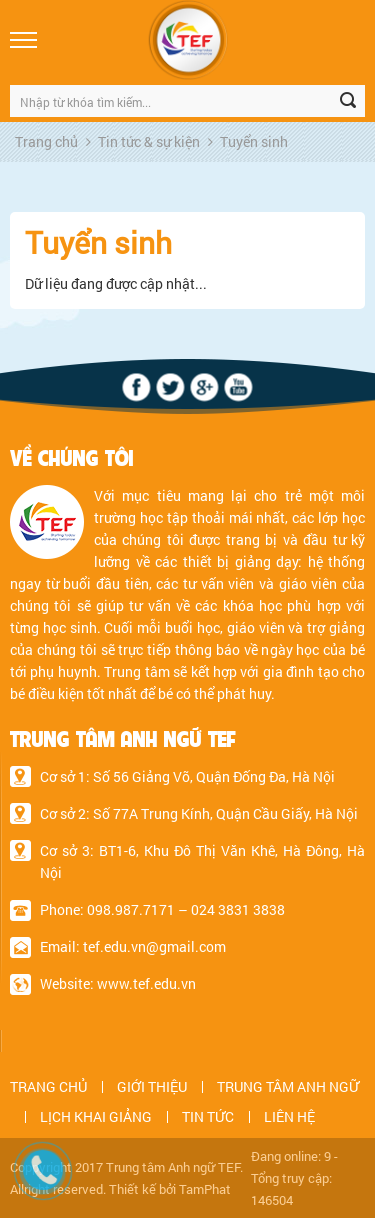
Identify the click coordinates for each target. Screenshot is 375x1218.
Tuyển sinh (254, 141)
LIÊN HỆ (289, 1116)
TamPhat (205, 1189)
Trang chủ (46, 141)
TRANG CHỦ (48, 1086)
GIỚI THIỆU (152, 1086)
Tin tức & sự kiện (149, 141)
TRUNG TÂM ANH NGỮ (288, 1086)
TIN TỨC (208, 1116)
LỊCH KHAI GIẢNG (96, 1116)
